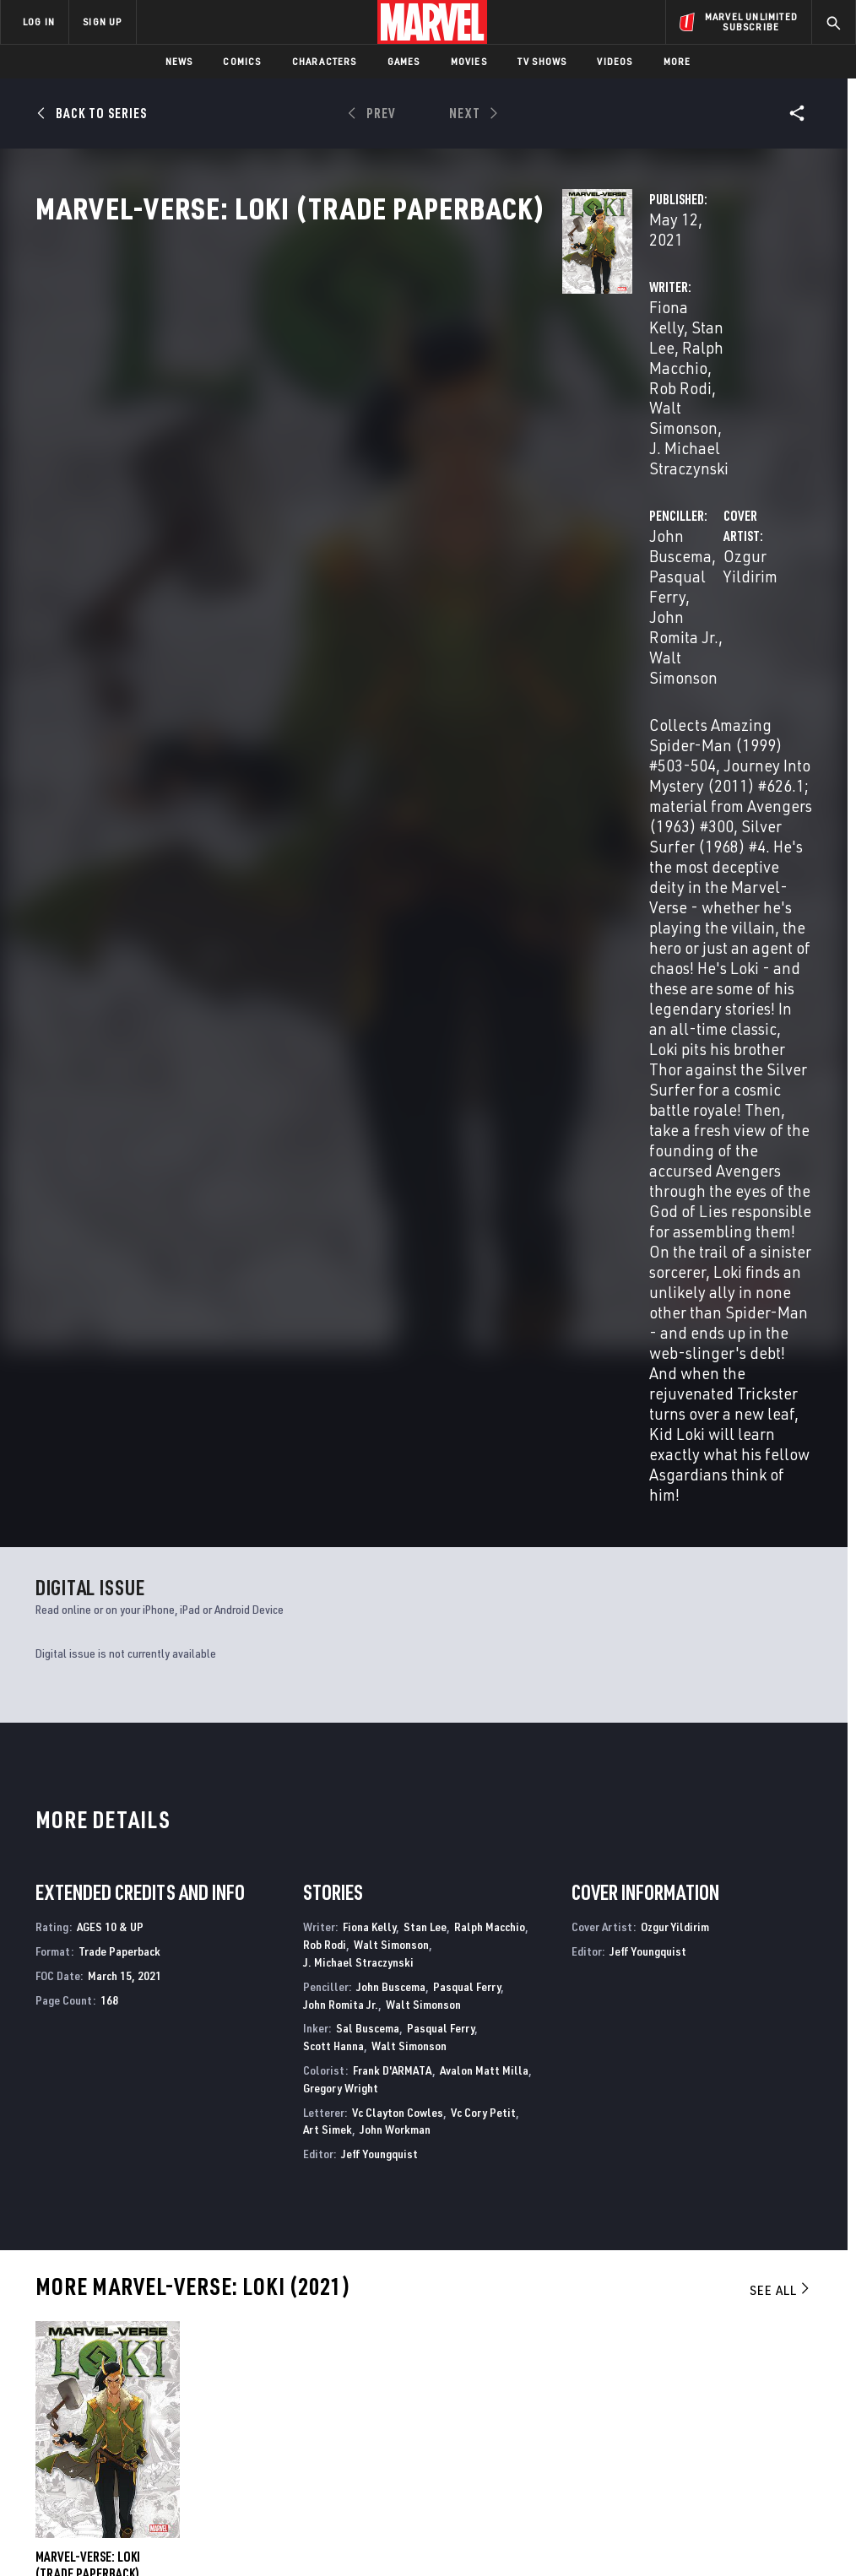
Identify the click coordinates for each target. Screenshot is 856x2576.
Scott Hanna (333, 1270)
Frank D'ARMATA (392, 1294)
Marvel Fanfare (79, 2159)
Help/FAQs (166, 2343)
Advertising (313, 2318)
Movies (469, 61)
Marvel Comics (274, 2159)
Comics (242, 61)
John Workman (395, 1353)
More (677, 61)
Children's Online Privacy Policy (524, 2514)
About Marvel (177, 2318)
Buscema (80, 1817)
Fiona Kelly (318, 361)
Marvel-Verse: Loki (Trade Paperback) (87, 1789)
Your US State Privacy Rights (262, 2514)
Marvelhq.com (320, 2367)
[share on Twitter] (714, 2360)
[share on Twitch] (797, 2397)
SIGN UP (102, 21)
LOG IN (39, 21)
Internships (172, 2392)
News (179, 61)
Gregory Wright (340, 1312)
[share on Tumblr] (797, 2360)
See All (781, 1514)
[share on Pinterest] (755, 2397)
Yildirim (118, 1817)
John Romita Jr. (340, 1228)
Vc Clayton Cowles (397, 1336)
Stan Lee (395, 361)
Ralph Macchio (489, 1152)
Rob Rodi (377, 381)
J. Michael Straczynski (409, 391)
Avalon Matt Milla (484, 1294)
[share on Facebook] (672, 2361)
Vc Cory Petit (483, 1336)
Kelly (46, 1817)
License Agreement (655, 2514)
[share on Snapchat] (714, 2397)
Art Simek (327, 1353)
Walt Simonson (468, 381)
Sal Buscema (367, 1253)
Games (403, 61)
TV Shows (542, 61)
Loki (442, 2159)
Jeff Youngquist (379, 1378)
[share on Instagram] (755, 2360)
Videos (614, 61)
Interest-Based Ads (761, 2514)
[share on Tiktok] (672, 2432)
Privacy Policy (150, 2514)
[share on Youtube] (672, 2397)
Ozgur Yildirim (330, 469)
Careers (161, 2367)
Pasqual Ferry (695, 361)
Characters (324, 61)
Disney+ (301, 2343)
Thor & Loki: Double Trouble (707, 2159)
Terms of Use (72, 2514)
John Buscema (589, 361)
